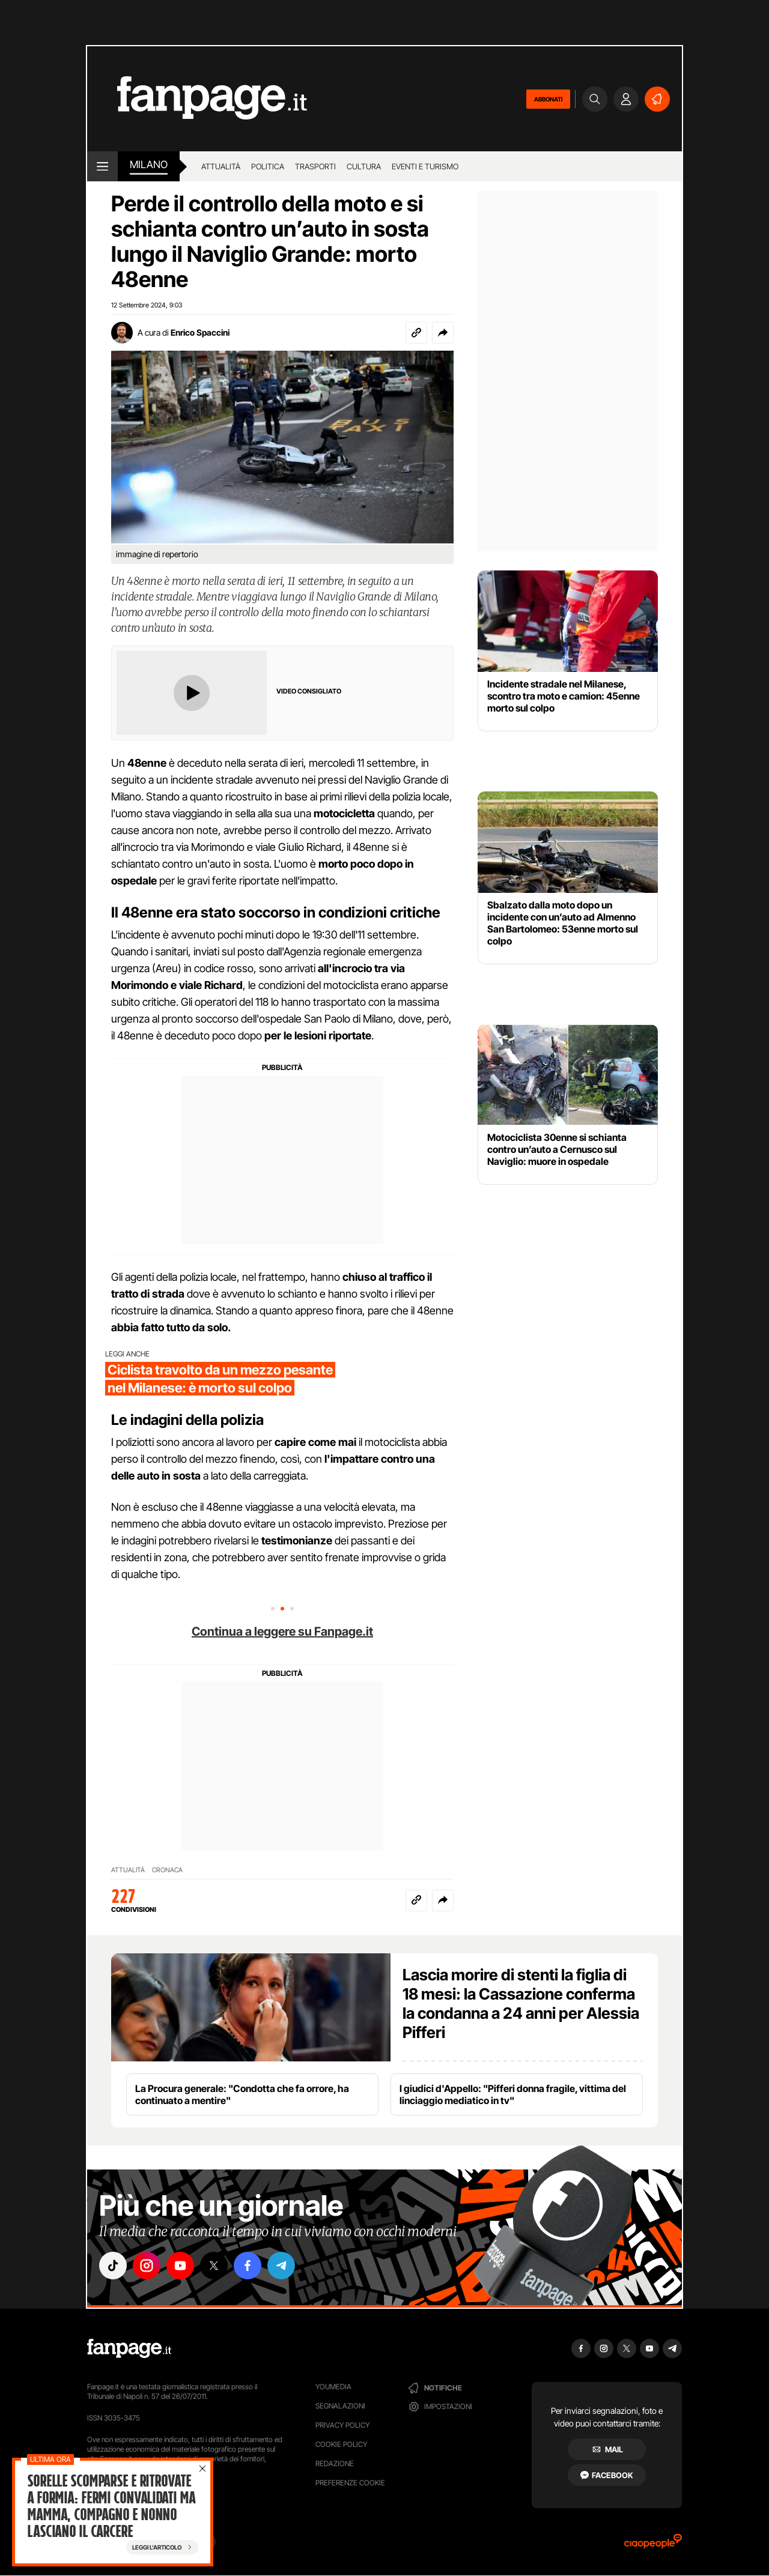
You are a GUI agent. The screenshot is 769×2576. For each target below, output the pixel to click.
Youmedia (333, 2386)
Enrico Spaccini (200, 332)
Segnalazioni (340, 2405)
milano (149, 165)
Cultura (364, 166)
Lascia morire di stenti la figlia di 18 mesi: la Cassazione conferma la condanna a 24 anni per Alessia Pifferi (521, 2003)
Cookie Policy (341, 2444)
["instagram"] (146, 2265)
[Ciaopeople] (653, 2545)
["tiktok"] (113, 2265)
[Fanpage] (129, 2348)
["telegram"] (281, 2265)
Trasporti (315, 166)
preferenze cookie (350, 2482)
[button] (443, 332)
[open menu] (102, 166)
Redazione (334, 2463)
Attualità (220, 166)
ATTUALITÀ (128, 1870)
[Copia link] (416, 332)
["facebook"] (247, 2265)
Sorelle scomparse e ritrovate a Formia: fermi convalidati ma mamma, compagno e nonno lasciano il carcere (111, 2506)
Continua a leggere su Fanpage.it (282, 1631)
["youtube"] (180, 2265)
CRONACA (167, 1870)
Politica (267, 166)
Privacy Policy (342, 2424)
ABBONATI (548, 99)
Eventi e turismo (425, 166)
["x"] (214, 2265)
